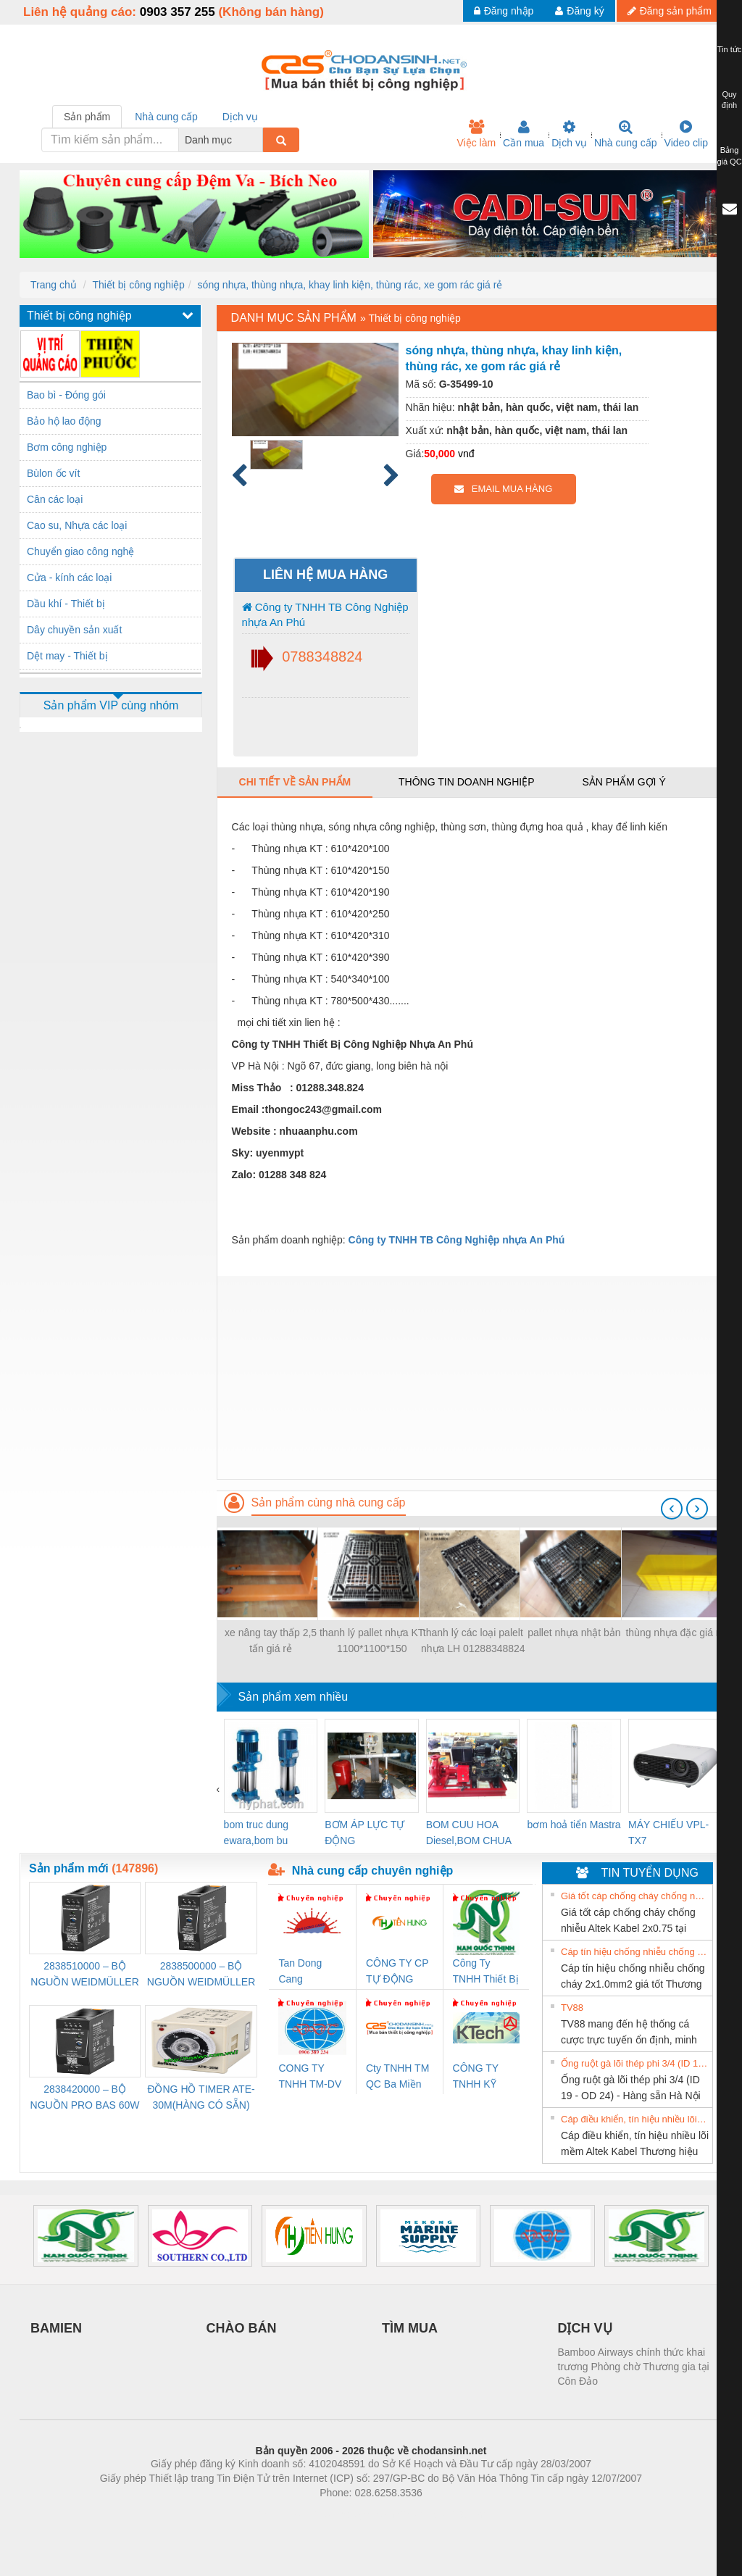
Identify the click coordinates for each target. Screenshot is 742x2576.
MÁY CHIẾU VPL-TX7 (668, 1832)
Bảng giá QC (729, 156)
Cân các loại (55, 499)
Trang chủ (53, 285)
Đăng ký (579, 11)
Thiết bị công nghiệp (138, 285)
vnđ (466, 453)
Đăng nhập (504, 11)
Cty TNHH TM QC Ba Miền (397, 2076)
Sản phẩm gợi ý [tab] (623, 782)
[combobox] (258, 140)
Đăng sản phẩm (670, 11)
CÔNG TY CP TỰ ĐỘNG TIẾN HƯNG (397, 1972)
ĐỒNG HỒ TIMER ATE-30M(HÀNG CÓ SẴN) (200, 2097)
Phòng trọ (279, 2514)
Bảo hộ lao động (64, 421)
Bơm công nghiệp (67, 447)
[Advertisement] (469, 1377)
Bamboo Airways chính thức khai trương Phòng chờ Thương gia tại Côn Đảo (633, 2366)
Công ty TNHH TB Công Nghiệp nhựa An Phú (325, 614)
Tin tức (729, 49)
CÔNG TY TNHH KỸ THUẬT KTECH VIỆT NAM (482, 2077)
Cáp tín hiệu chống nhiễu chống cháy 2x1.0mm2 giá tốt (635, 1951)
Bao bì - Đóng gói (66, 395)
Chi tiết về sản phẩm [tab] (295, 782)
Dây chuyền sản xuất (74, 629)
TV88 (572, 2007)
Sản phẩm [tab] (87, 116)
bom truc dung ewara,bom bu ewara (256, 1833)
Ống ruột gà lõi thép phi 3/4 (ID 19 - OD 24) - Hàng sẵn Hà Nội (635, 2063)
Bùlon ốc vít (53, 473)
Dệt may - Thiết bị (67, 656)
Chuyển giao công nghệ (80, 551)
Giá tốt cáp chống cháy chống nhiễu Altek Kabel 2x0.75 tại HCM (635, 1896)
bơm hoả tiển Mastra (573, 1824)
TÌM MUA (410, 2328)
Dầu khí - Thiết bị (66, 603)
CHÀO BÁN (242, 2328)
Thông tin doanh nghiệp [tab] (466, 782)
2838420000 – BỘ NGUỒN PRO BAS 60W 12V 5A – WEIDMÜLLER (85, 2098)
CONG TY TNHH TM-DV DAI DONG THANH (309, 2077)
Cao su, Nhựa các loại (77, 525)
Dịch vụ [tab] (240, 116)
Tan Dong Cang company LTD (309, 1972)
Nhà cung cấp (625, 134)
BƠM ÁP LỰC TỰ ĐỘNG (364, 1832)
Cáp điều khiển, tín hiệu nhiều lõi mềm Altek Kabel (635, 2119)
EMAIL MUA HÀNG (503, 488)
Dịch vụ (569, 134)
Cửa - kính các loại (69, 577)
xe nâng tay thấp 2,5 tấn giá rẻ (271, 1640)
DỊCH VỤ (585, 2328)
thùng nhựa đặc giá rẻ (675, 1632)
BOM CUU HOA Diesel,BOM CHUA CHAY (468, 1833)
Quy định (729, 100)
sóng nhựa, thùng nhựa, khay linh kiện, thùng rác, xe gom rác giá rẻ (350, 285)
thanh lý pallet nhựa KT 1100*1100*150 (372, 1640)
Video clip (686, 134)
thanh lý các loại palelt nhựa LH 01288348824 (473, 1640)
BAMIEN (56, 2328)
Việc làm (476, 134)
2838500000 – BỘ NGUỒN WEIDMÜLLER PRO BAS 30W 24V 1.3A (201, 1975)
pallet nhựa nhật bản (574, 1632)
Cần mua (523, 134)
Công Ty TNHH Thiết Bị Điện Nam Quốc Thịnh (486, 1972)
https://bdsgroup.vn (352, 2514)
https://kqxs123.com (440, 2514)
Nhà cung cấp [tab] (166, 116)
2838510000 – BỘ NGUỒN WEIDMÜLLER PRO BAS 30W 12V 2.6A (84, 1975)
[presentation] (672, 1509)
